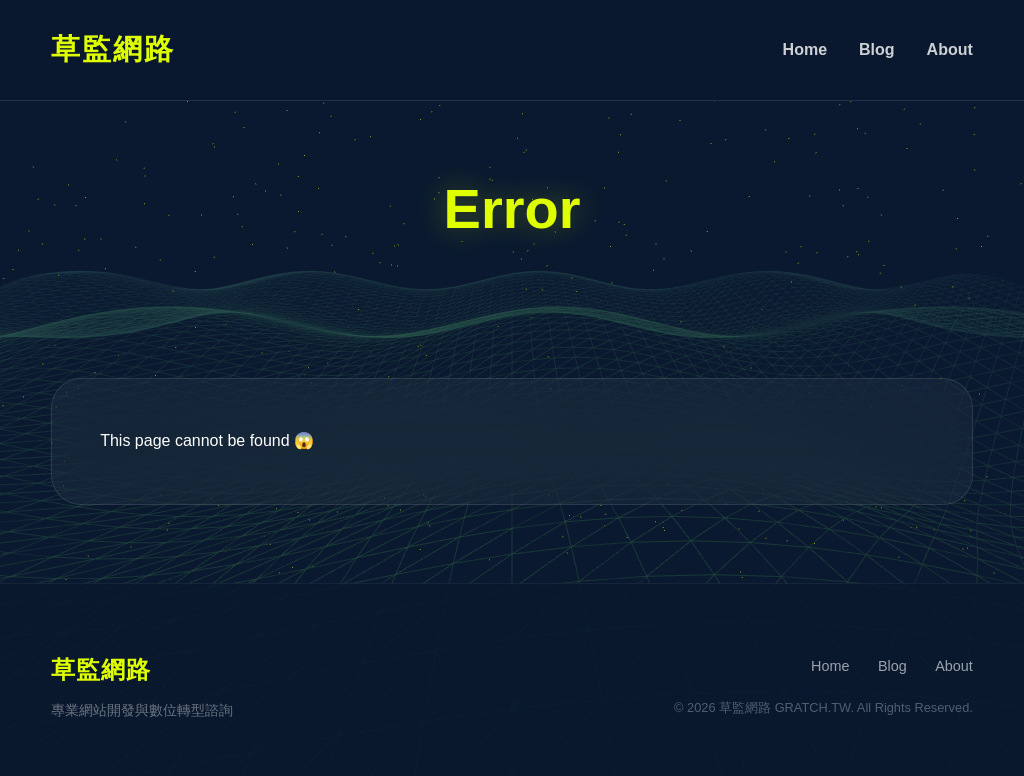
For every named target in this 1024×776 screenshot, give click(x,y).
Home (805, 49)
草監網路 (113, 49)
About (950, 49)
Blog (877, 49)
